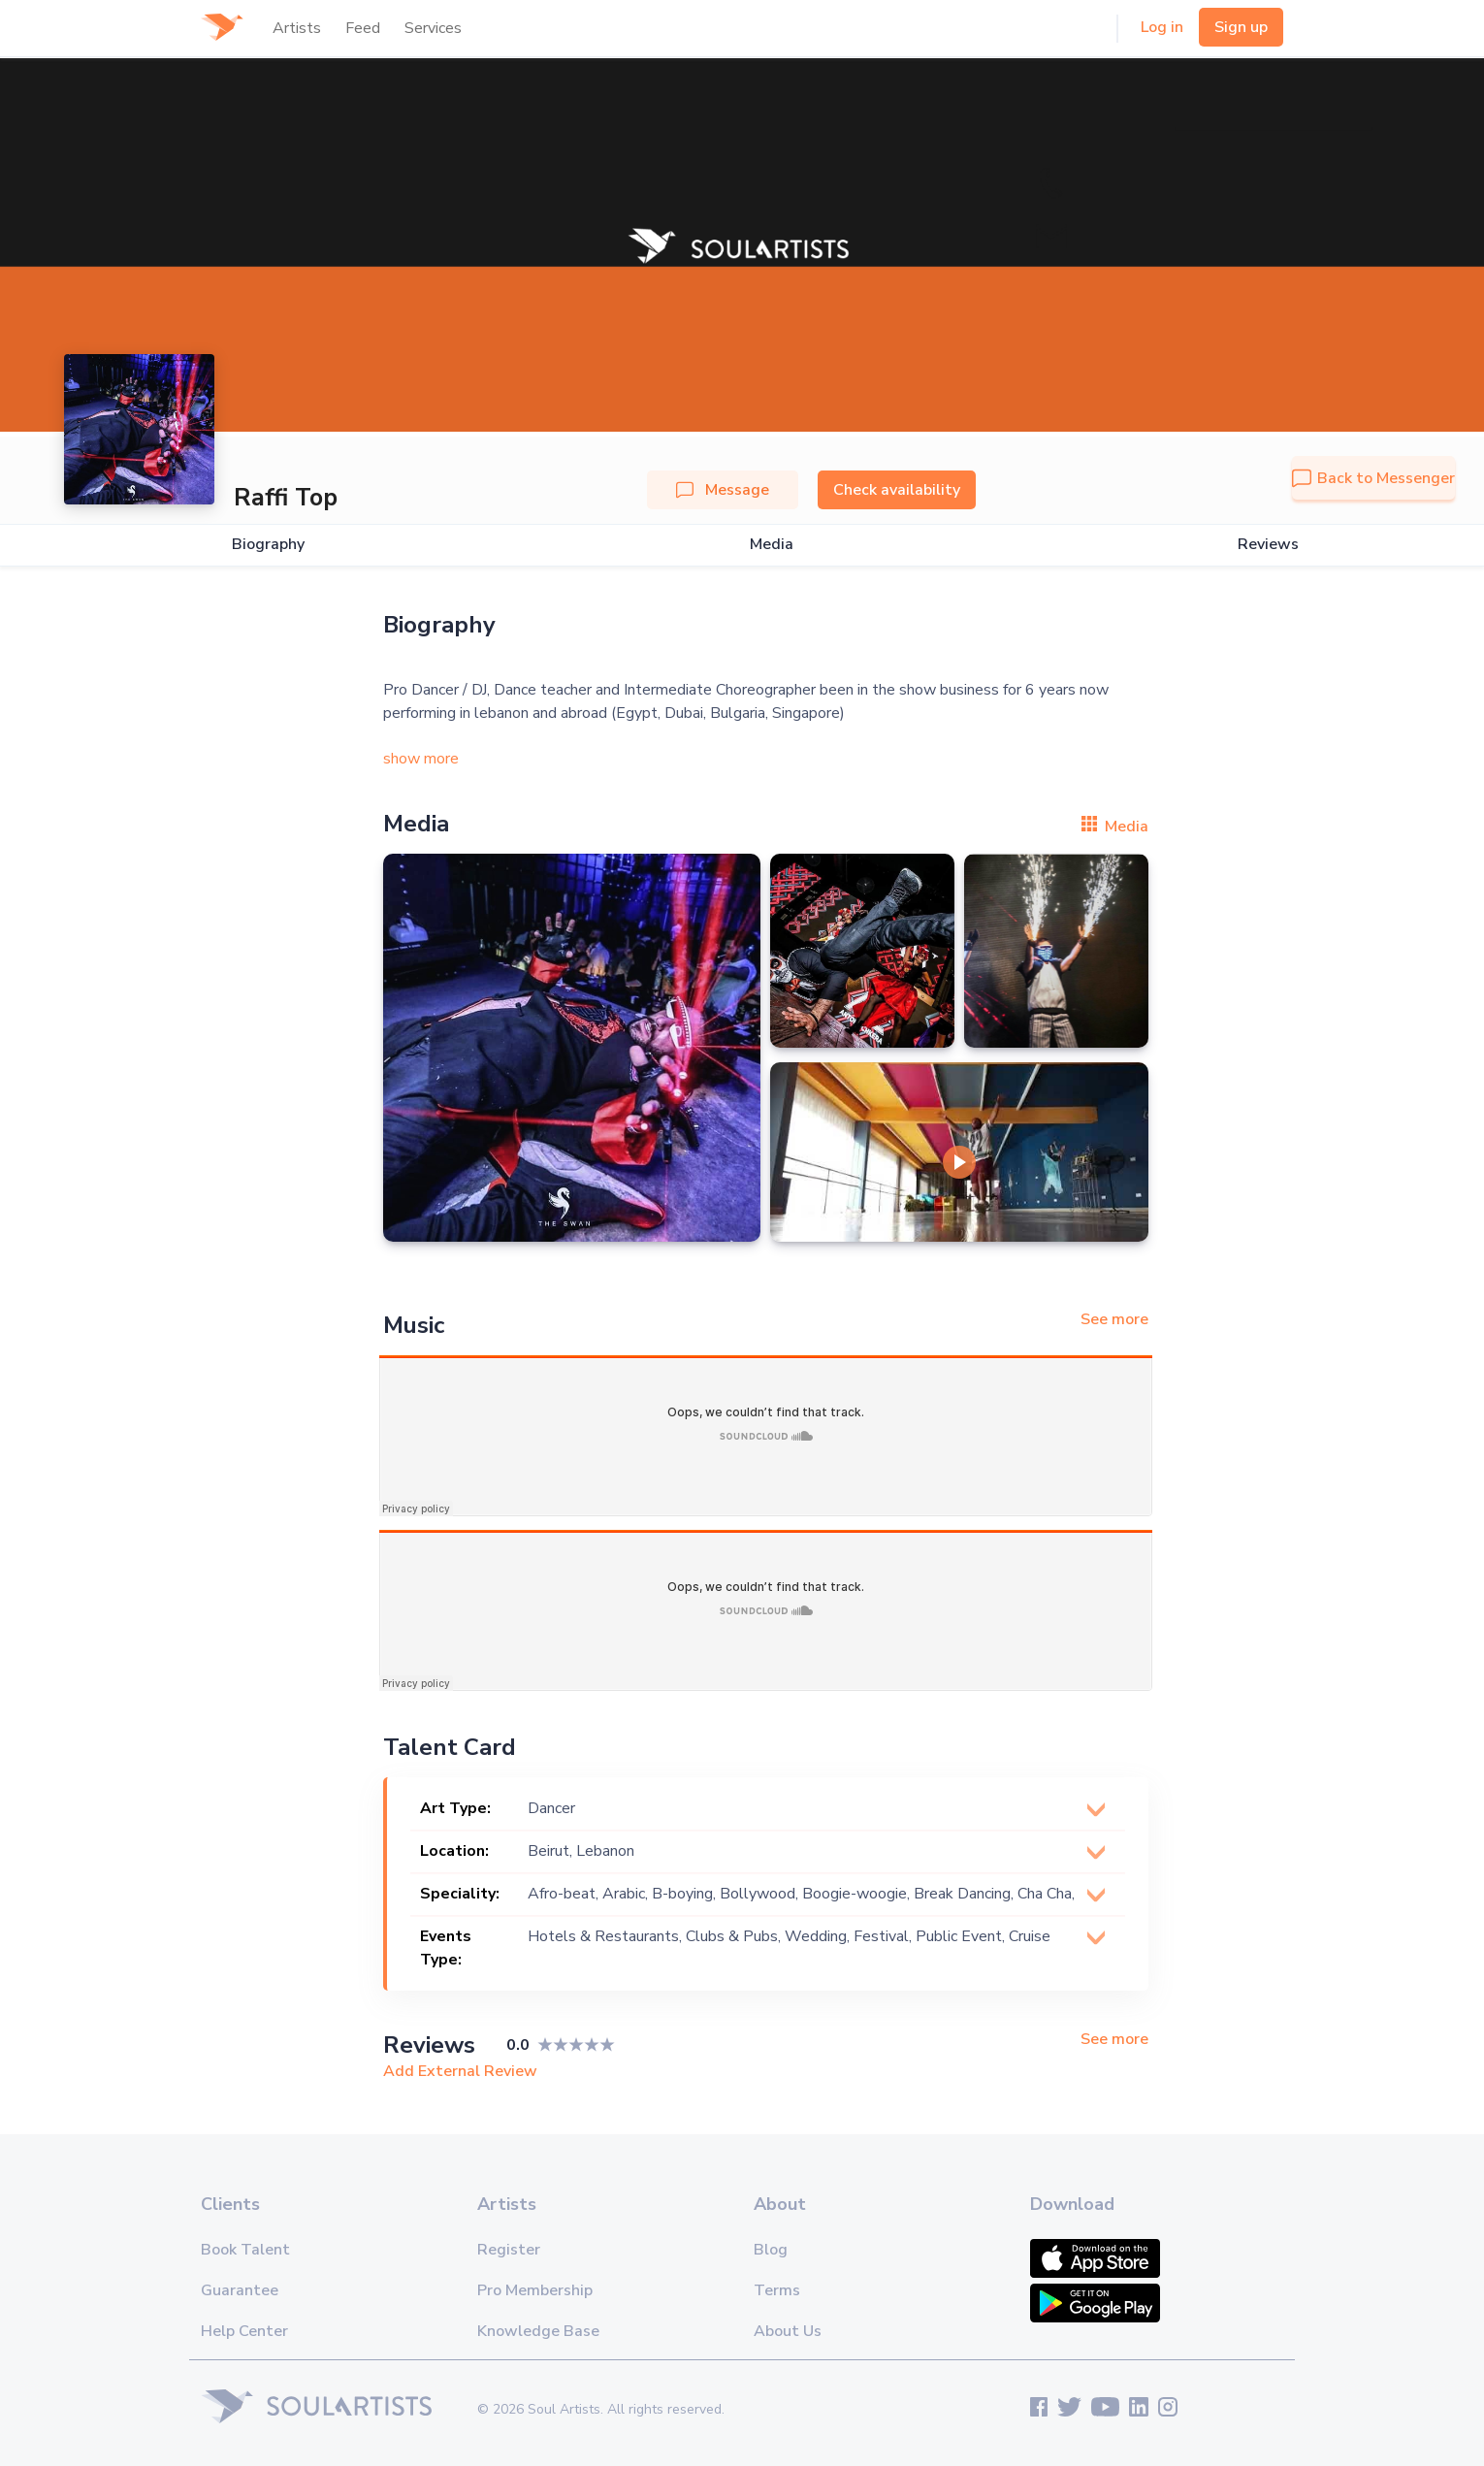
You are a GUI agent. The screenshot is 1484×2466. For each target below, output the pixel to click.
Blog (771, 2249)
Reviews (1268, 545)
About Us (788, 2331)
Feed (362, 28)
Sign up (1241, 27)
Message (722, 490)
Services (433, 28)
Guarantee (239, 2290)
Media (771, 545)
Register (508, 2249)
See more (1114, 1319)
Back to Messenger (1373, 478)
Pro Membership (535, 2290)
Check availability (896, 490)
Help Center (244, 2331)
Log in (1162, 27)
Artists (297, 28)
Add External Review (460, 2071)
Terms (777, 2290)
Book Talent (245, 2249)
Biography (268, 545)
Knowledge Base (538, 2331)
